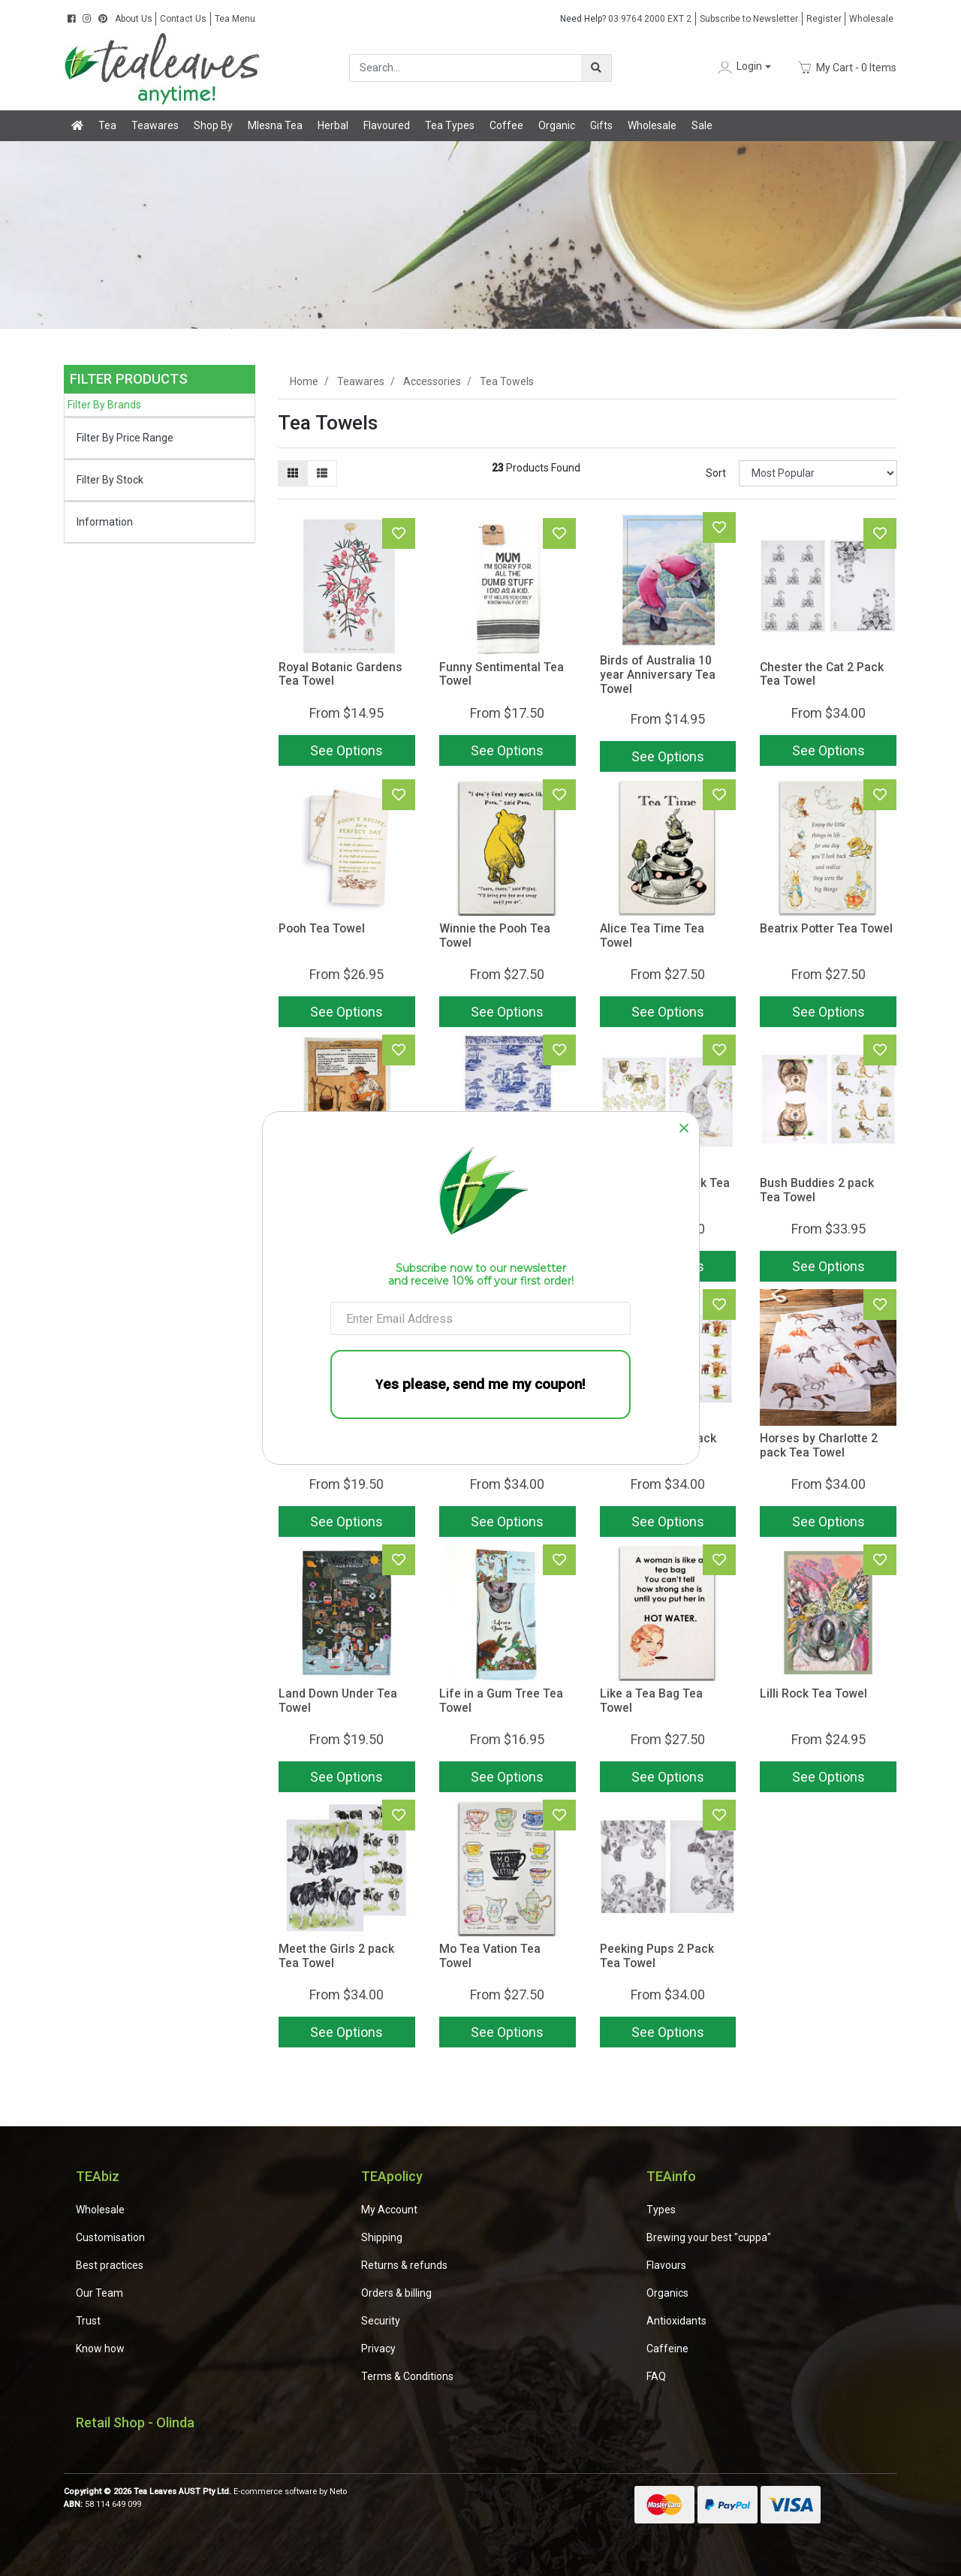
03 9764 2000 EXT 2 (625, 19)
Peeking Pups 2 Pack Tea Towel (657, 1956)
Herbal (333, 125)
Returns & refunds (404, 2265)
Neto (338, 2491)
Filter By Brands (104, 405)
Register (824, 19)
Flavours (666, 2265)
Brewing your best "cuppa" (708, 2237)
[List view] (322, 473)
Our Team (99, 2293)
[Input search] (466, 68)
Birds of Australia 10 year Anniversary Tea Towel (657, 674)
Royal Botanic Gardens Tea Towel (340, 674)
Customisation (110, 2237)
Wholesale (871, 19)
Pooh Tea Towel (322, 928)
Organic (556, 125)
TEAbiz (97, 2176)
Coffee (506, 125)
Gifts (601, 125)
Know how (100, 2349)
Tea (107, 125)
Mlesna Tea (275, 125)
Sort (716, 473)
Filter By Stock (110, 480)
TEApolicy (392, 2176)
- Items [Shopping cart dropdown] (847, 67)
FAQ (656, 2376)
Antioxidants (676, 2321)
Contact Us (183, 19)
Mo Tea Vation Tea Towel (490, 1956)
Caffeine (667, 2349)
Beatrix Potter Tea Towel (826, 928)
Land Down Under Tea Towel (338, 1700)
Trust (88, 2321)
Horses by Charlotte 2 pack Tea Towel (819, 1445)
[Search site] (596, 68)
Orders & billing (396, 2293)
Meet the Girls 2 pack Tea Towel (336, 1956)
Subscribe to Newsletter (749, 19)
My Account (389, 2210)
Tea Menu (235, 19)
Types (661, 2210)
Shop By (213, 125)
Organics (667, 2293)
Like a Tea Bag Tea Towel (651, 1700)
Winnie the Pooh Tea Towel (494, 935)
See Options (346, 750)
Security (380, 2321)
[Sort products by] (818, 473)
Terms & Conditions (407, 2376)
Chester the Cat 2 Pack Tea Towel (822, 674)
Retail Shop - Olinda (135, 2422)
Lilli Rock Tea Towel (813, 1693)
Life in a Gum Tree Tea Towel (501, 1700)
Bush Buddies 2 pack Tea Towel (817, 1190)
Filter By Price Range (125, 438)
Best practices (109, 2265)
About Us (133, 19)
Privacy (378, 2349)
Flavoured (386, 125)
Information (105, 522)
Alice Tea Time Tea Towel (652, 935)
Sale (701, 125)
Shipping (381, 2237)
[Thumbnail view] (293, 473)
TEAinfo (671, 2176)
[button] (743, 67)
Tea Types (449, 125)
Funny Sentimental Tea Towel (501, 674)
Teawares (155, 125)
